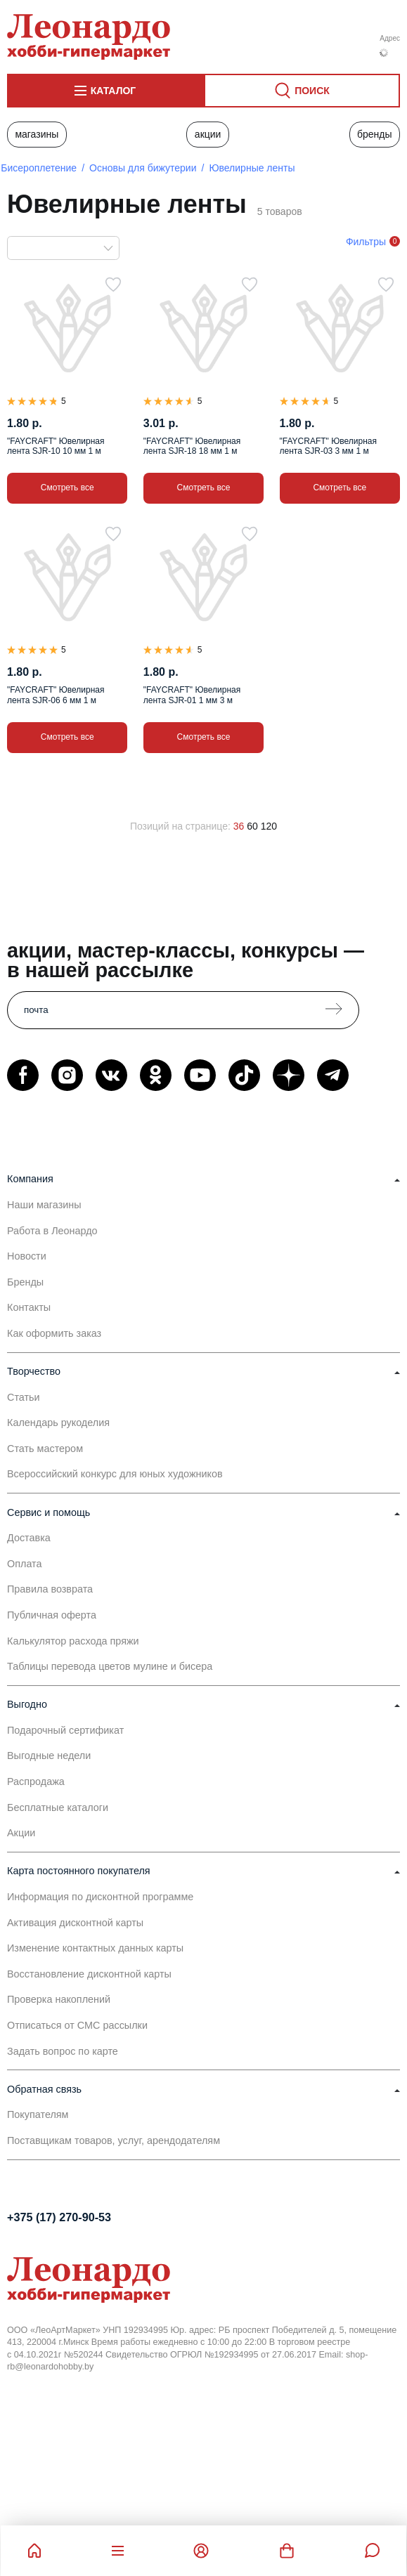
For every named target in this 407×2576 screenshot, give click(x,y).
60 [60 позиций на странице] (252, 826)
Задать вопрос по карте (62, 2051)
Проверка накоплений (58, 1999)
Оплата (24, 1563)
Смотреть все (67, 487)
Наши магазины (44, 1204)
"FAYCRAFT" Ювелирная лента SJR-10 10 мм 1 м (55, 446)
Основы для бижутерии (142, 168)
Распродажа (36, 1781)
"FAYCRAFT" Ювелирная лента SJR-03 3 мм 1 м (328, 446)
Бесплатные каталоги (57, 1807)
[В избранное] (113, 284)
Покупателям (38, 2114)
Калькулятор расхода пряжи (73, 1641)
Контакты (29, 1307)
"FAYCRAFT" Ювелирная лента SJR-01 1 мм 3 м (191, 695)
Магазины (36, 134)
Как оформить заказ (54, 1333)
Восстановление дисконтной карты (89, 1974)
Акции (208, 134)
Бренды (374, 134)
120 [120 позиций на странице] (269, 826)
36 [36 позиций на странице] (239, 826)
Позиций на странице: (180, 826)
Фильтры (366, 241)
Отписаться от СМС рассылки (77, 2025)
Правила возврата (50, 1589)
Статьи (23, 1397)
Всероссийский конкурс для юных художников (115, 1473)
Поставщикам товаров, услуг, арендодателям (113, 2140)
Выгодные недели (49, 1755)
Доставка (29, 1537)
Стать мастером (45, 1448)
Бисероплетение (39, 168)
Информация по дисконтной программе (100, 1896)
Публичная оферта (51, 1615)
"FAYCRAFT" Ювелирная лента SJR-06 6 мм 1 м (55, 695)
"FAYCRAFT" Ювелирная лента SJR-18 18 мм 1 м (191, 446)
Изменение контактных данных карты (95, 1948)
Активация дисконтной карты (75, 1922)
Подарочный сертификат (65, 1730)
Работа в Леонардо (52, 1230)
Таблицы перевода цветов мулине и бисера (109, 1666)
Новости (26, 1256)
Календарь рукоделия (58, 1422)
